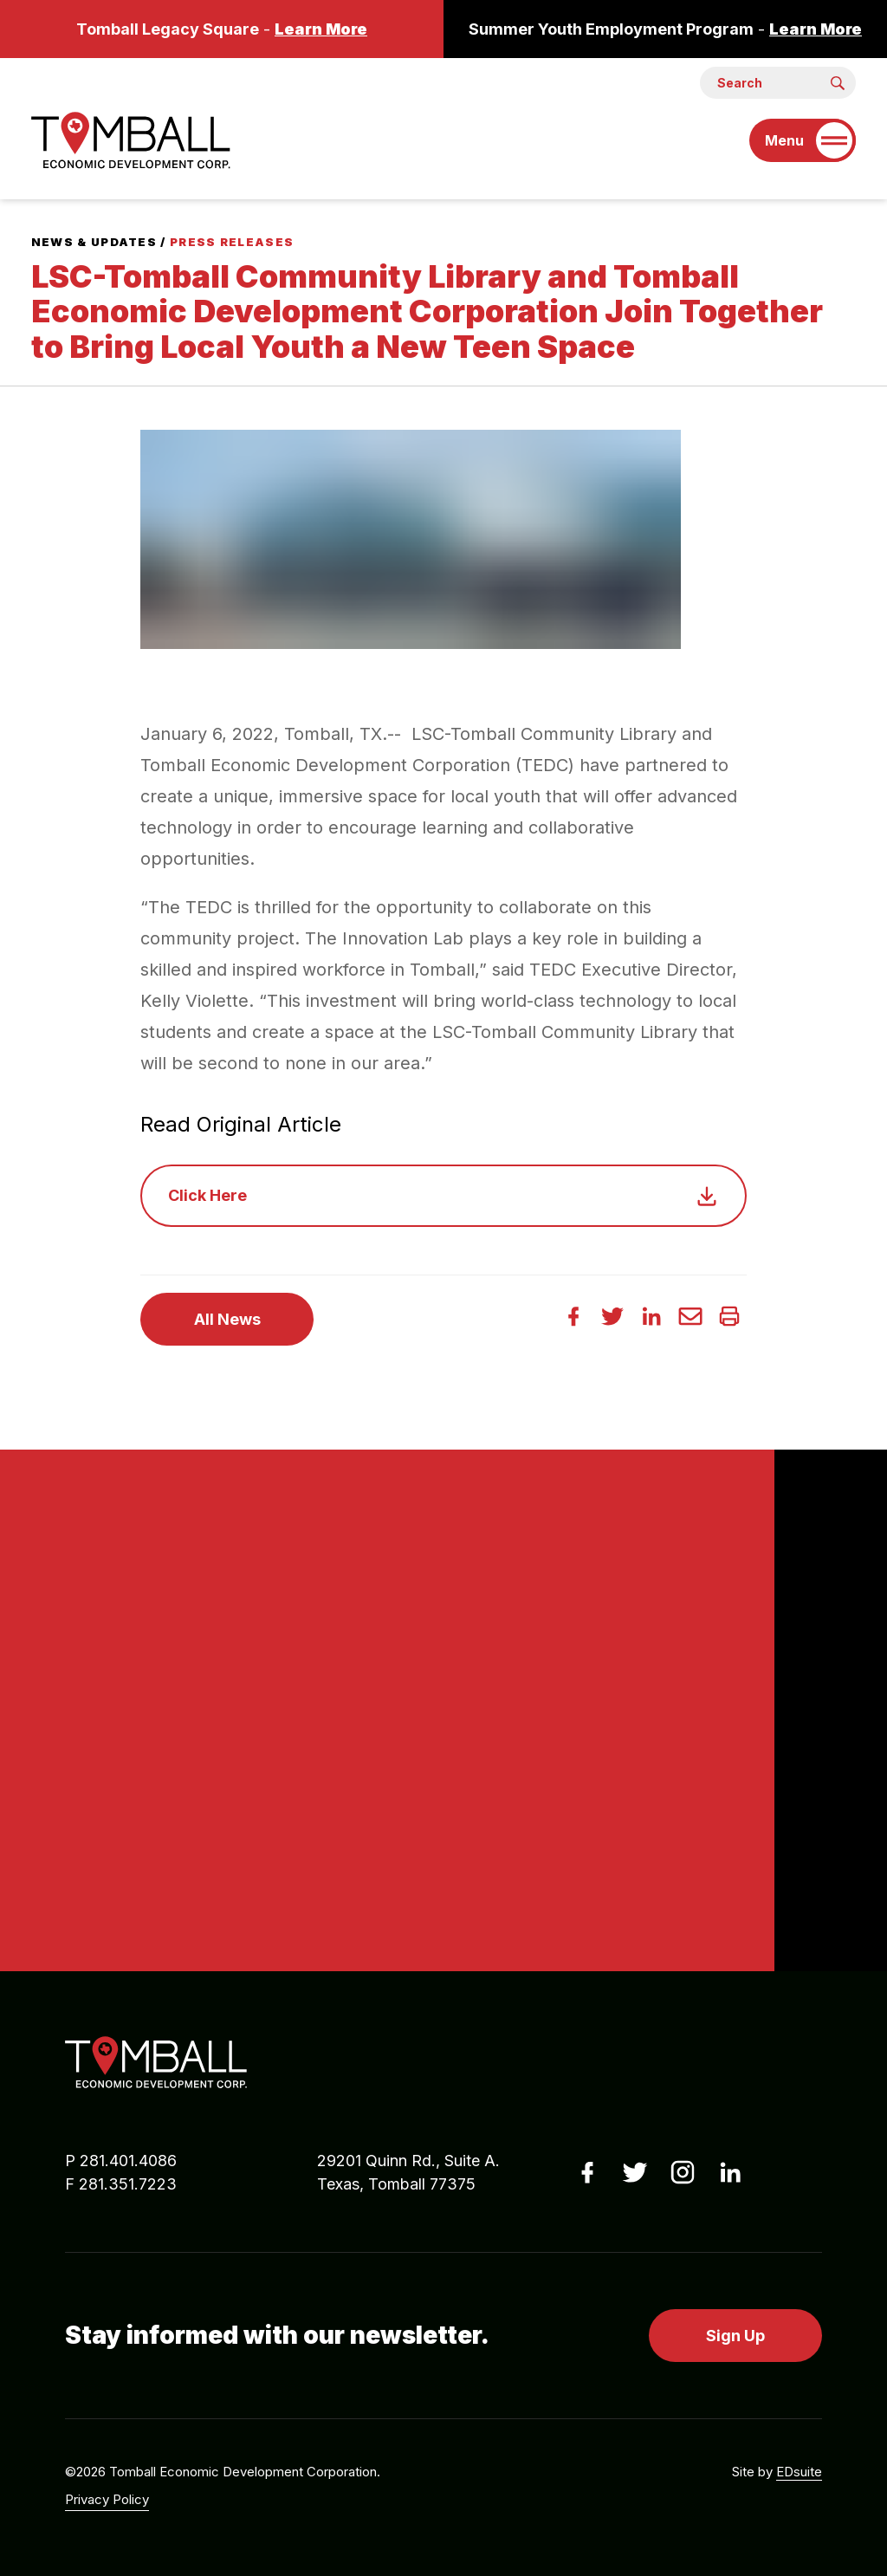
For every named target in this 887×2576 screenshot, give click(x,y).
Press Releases (232, 242)
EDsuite (799, 2471)
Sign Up (735, 2335)
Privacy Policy (107, 2499)
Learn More (321, 29)
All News (227, 1319)
